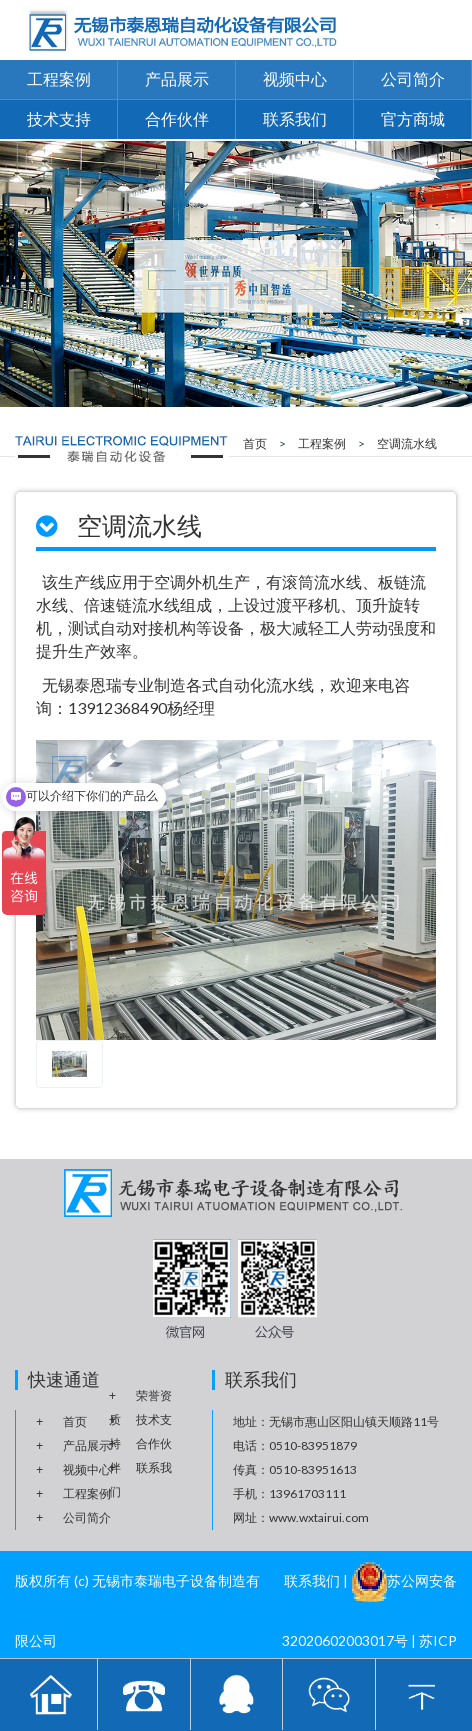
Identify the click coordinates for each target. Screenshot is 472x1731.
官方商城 (413, 118)
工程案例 (59, 78)
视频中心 (295, 78)
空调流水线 (407, 443)
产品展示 (177, 78)
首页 (255, 443)
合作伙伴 (177, 118)
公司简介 (413, 78)
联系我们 (295, 118)
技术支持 (59, 118)
